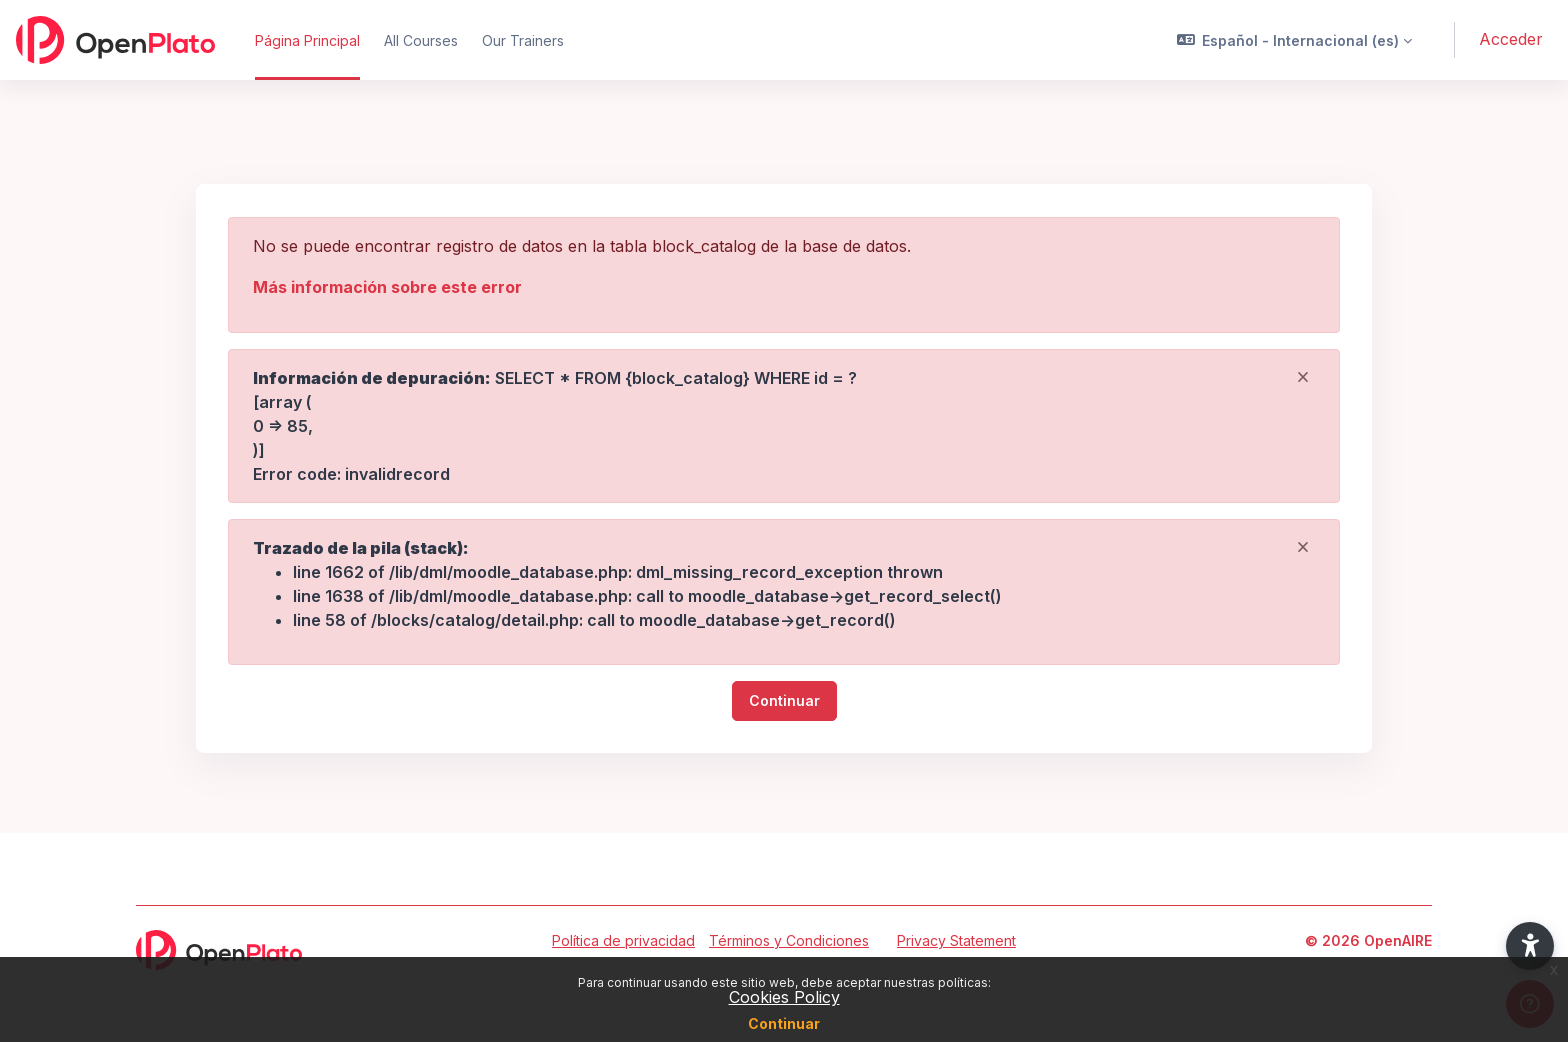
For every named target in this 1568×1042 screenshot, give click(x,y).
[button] (1295, 40)
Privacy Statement (956, 940)
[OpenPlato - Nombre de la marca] (115, 40)
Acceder (1511, 39)
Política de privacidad (623, 940)
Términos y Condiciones (789, 940)
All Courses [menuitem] (421, 40)
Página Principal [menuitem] (307, 40)
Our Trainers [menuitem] (523, 40)
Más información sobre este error (387, 287)
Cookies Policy (784, 997)
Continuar (784, 1023)
